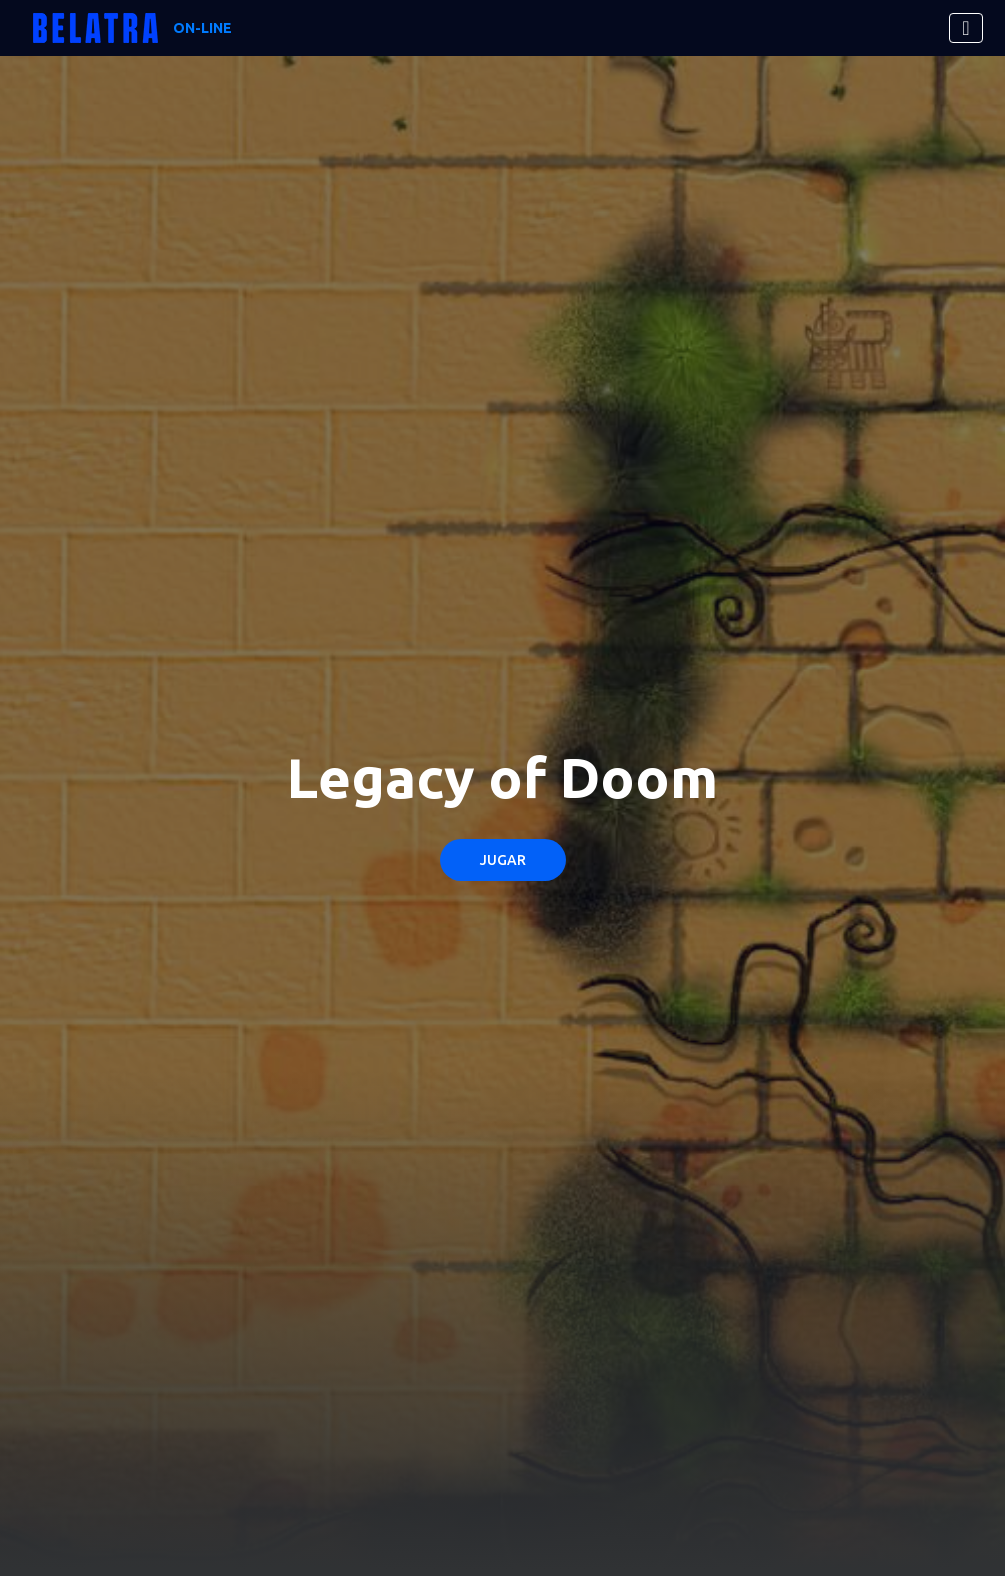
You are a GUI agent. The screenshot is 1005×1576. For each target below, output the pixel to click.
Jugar (503, 860)
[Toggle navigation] (965, 28)
